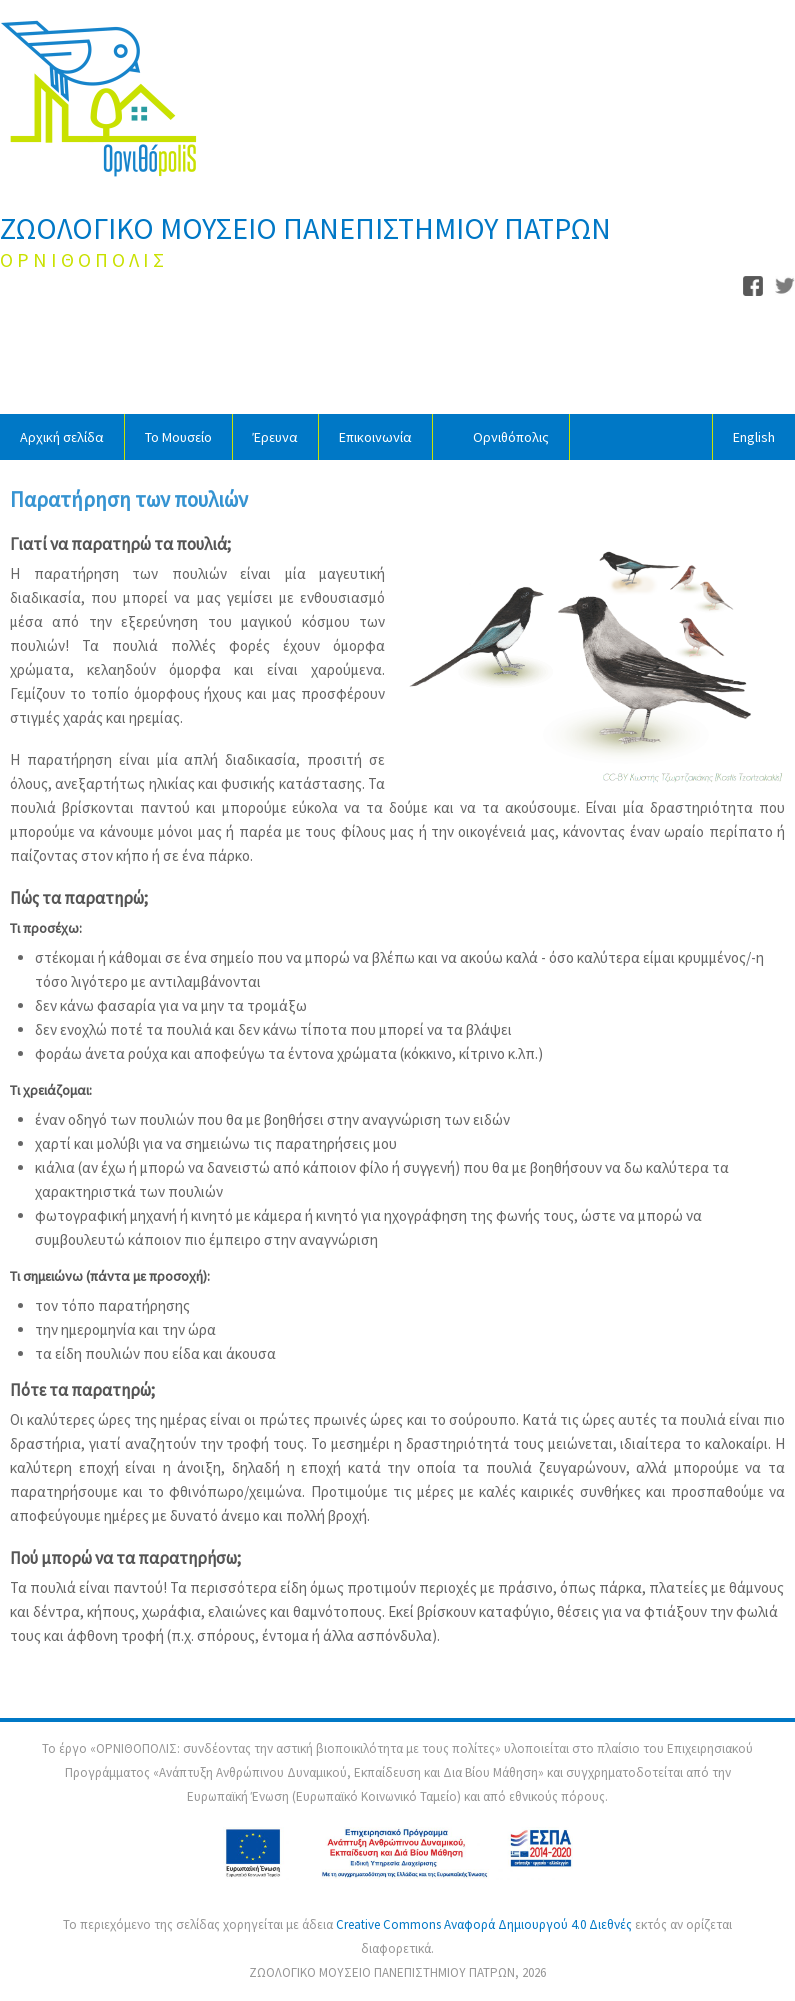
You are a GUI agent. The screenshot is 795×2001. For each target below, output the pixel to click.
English (754, 437)
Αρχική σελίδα (62, 437)
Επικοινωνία (375, 437)
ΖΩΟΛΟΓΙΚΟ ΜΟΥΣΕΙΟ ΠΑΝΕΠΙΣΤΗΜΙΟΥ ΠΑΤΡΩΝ (305, 228)
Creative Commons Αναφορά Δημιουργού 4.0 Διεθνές (485, 1924)
